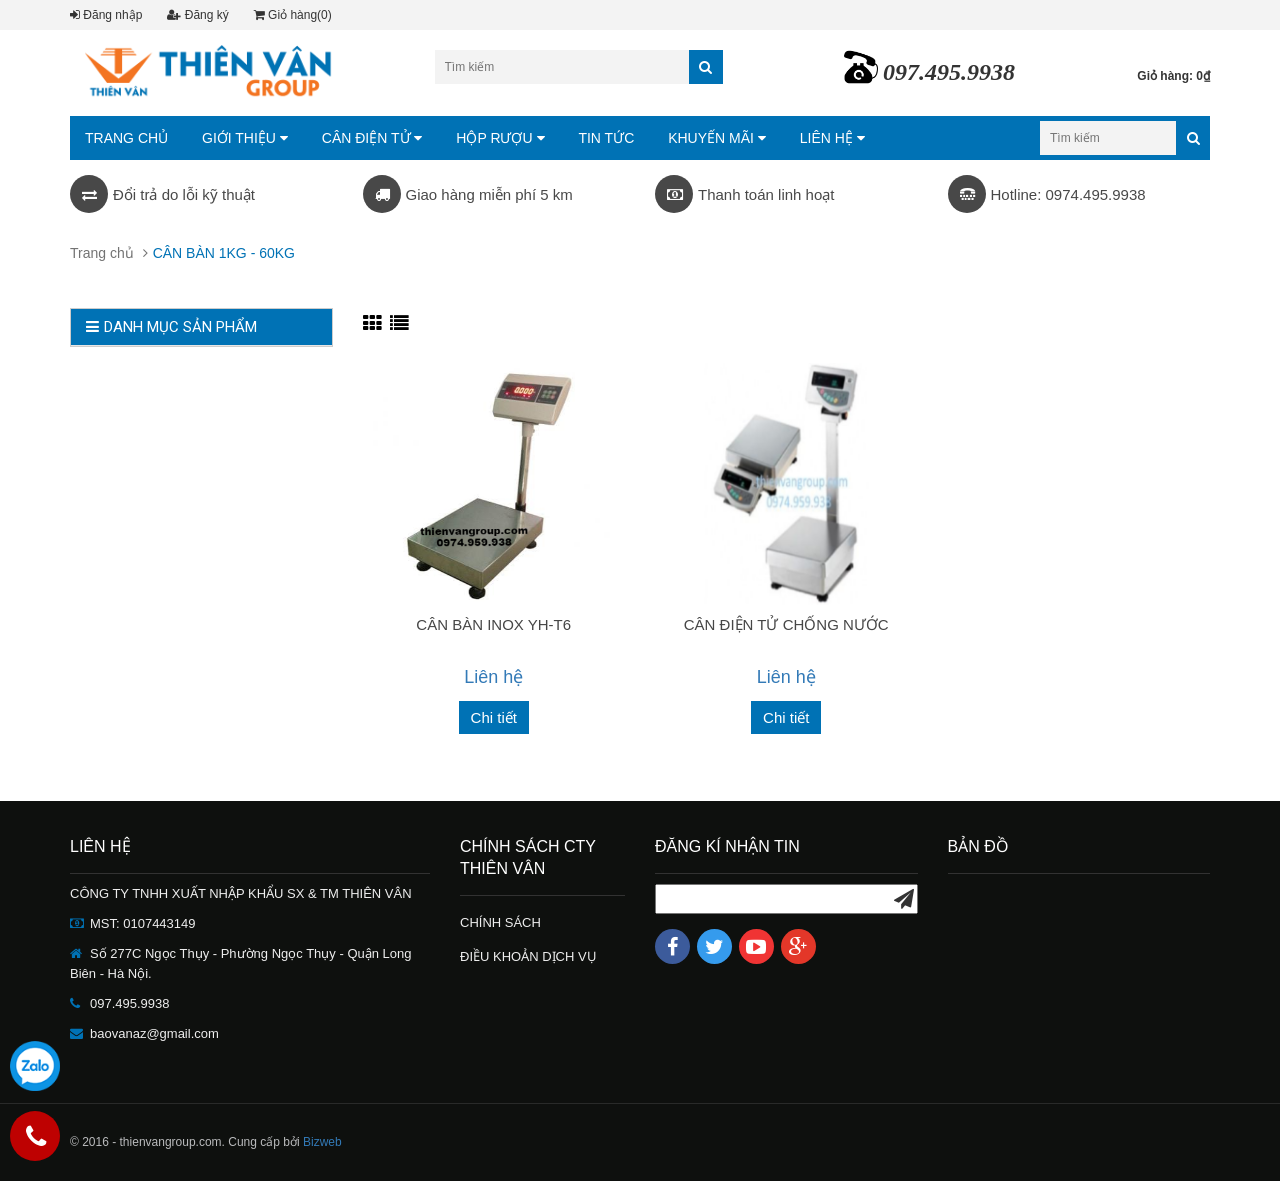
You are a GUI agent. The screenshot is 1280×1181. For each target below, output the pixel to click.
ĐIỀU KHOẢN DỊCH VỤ (528, 956)
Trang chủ (102, 253)
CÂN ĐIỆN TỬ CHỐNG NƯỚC (786, 624)
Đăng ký (197, 15)
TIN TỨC (606, 138)
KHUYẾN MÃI (717, 138)
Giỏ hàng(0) (293, 15)
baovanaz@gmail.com (154, 1033)
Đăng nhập (106, 15)
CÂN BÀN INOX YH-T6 (493, 624)
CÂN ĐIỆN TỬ (372, 138)
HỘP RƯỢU (500, 138)
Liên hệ (493, 677)
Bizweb (322, 1142)
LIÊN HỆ (832, 138)
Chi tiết (494, 717)
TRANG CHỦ (126, 138)
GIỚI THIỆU (245, 138)
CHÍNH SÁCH (500, 922)
